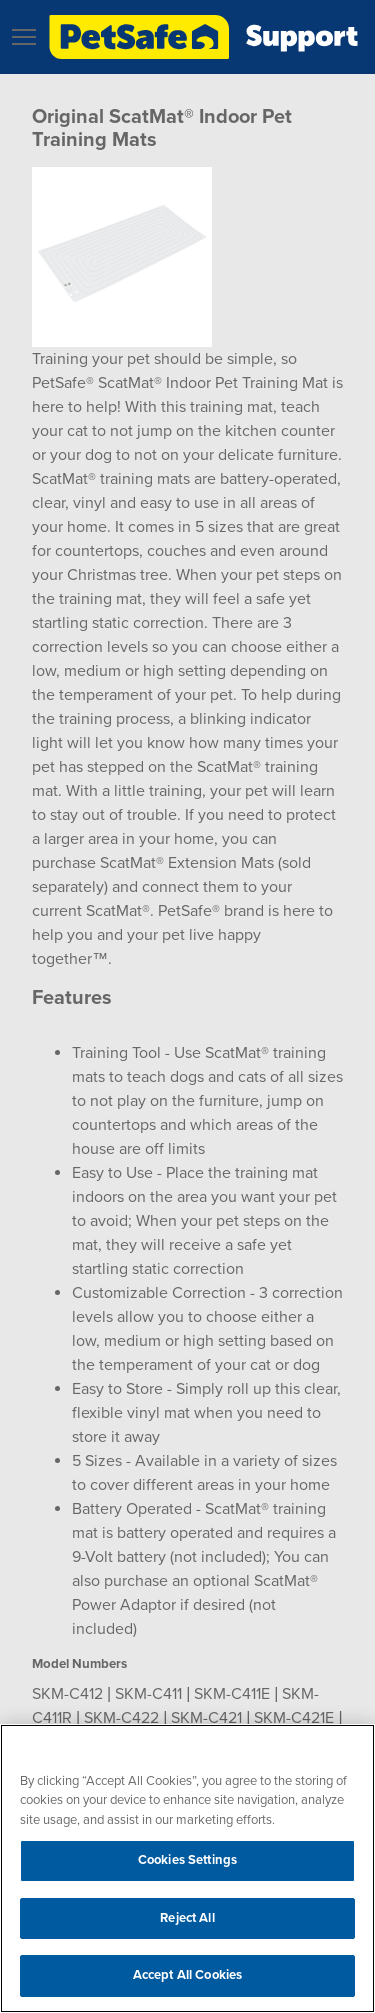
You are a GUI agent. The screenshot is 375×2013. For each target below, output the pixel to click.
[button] (24, 37)
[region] (187, 1868)
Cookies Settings (187, 1860)
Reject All (187, 1918)
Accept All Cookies (187, 1975)
